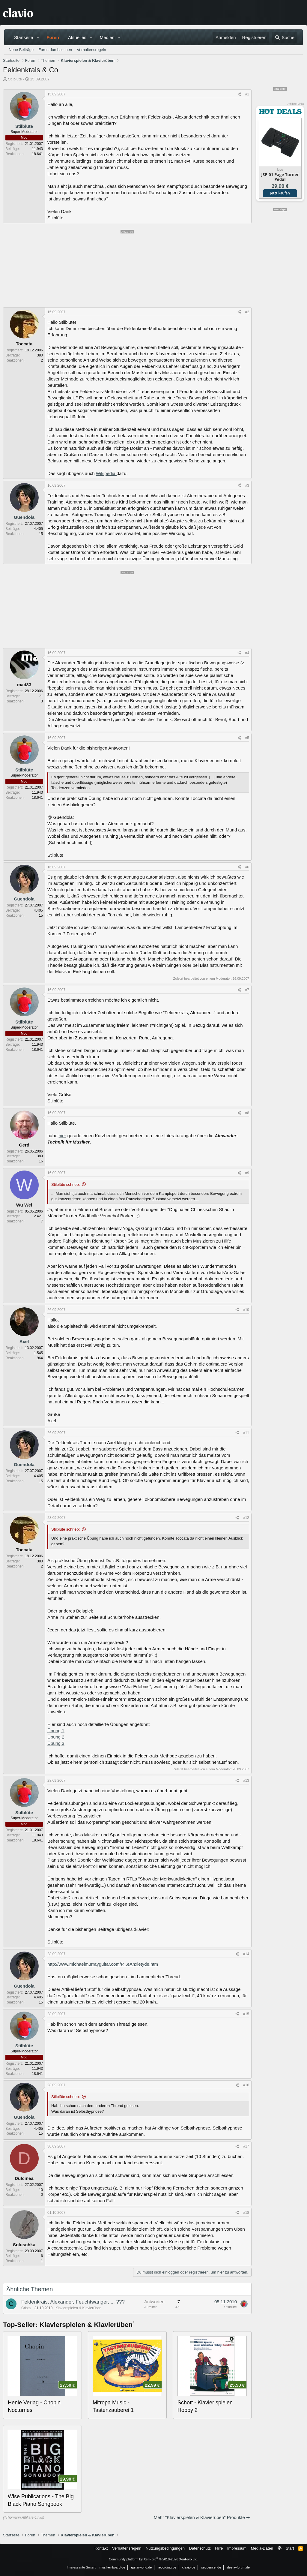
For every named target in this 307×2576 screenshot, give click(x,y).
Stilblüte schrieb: (65, 1184)
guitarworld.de (141, 2567)
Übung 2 (55, 1736)
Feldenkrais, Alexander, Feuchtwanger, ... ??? (73, 2302)
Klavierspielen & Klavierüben (78, 2308)
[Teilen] (239, 94)
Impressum (236, 2548)
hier (62, 1135)
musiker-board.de (112, 2567)
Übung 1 (55, 1730)
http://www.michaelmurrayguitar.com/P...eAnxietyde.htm (102, 1964)
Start (290, 2548)
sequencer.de (211, 2567)
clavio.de (188, 2567)
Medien (107, 37)
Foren (52, 37)
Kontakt (101, 2548)
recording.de (167, 2567)
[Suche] (284, 37)
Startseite (23, 37)
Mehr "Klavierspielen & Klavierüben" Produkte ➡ (202, 2517)
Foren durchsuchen (55, 49)
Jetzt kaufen (280, 193)
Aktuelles (77, 37)
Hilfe (219, 2548)
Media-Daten (262, 2548)
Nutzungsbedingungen (165, 2548)
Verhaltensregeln (91, 49)
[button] (38, 37)
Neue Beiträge (21, 49)
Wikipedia (106, 473)
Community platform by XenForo (153, 2559)
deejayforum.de (238, 2567)
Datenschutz (200, 2548)
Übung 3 (55, 1743)
